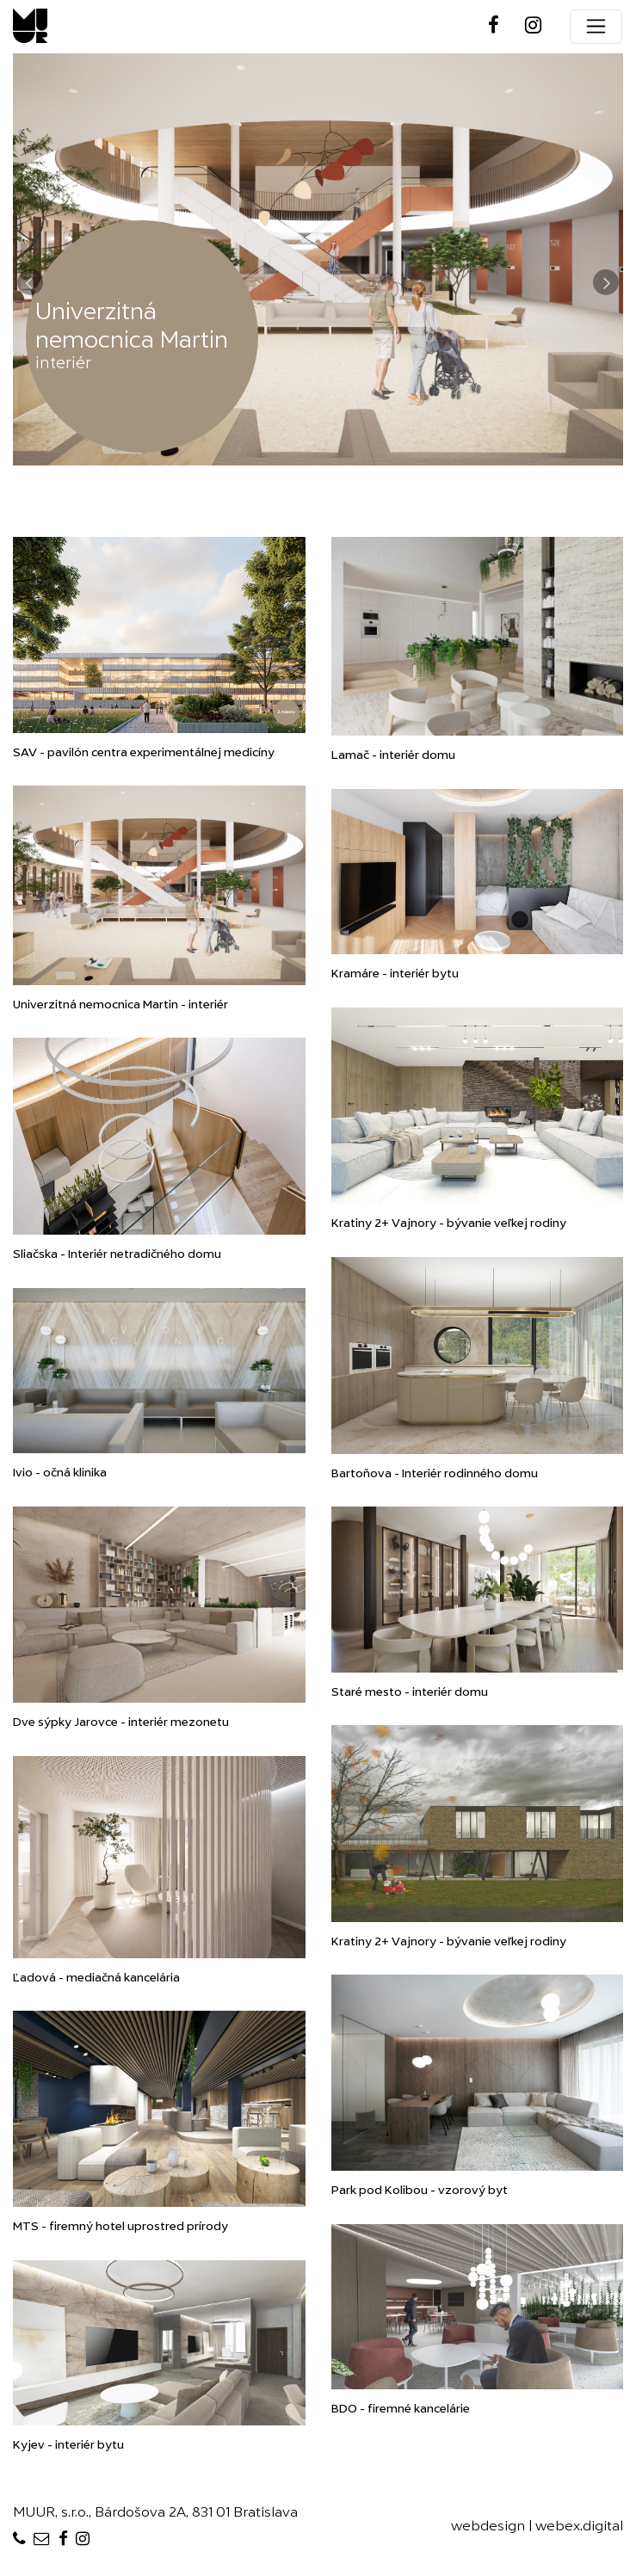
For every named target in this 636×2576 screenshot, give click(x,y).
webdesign (488, 2527)
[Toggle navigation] (596, 26)
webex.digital (579, 2527)
